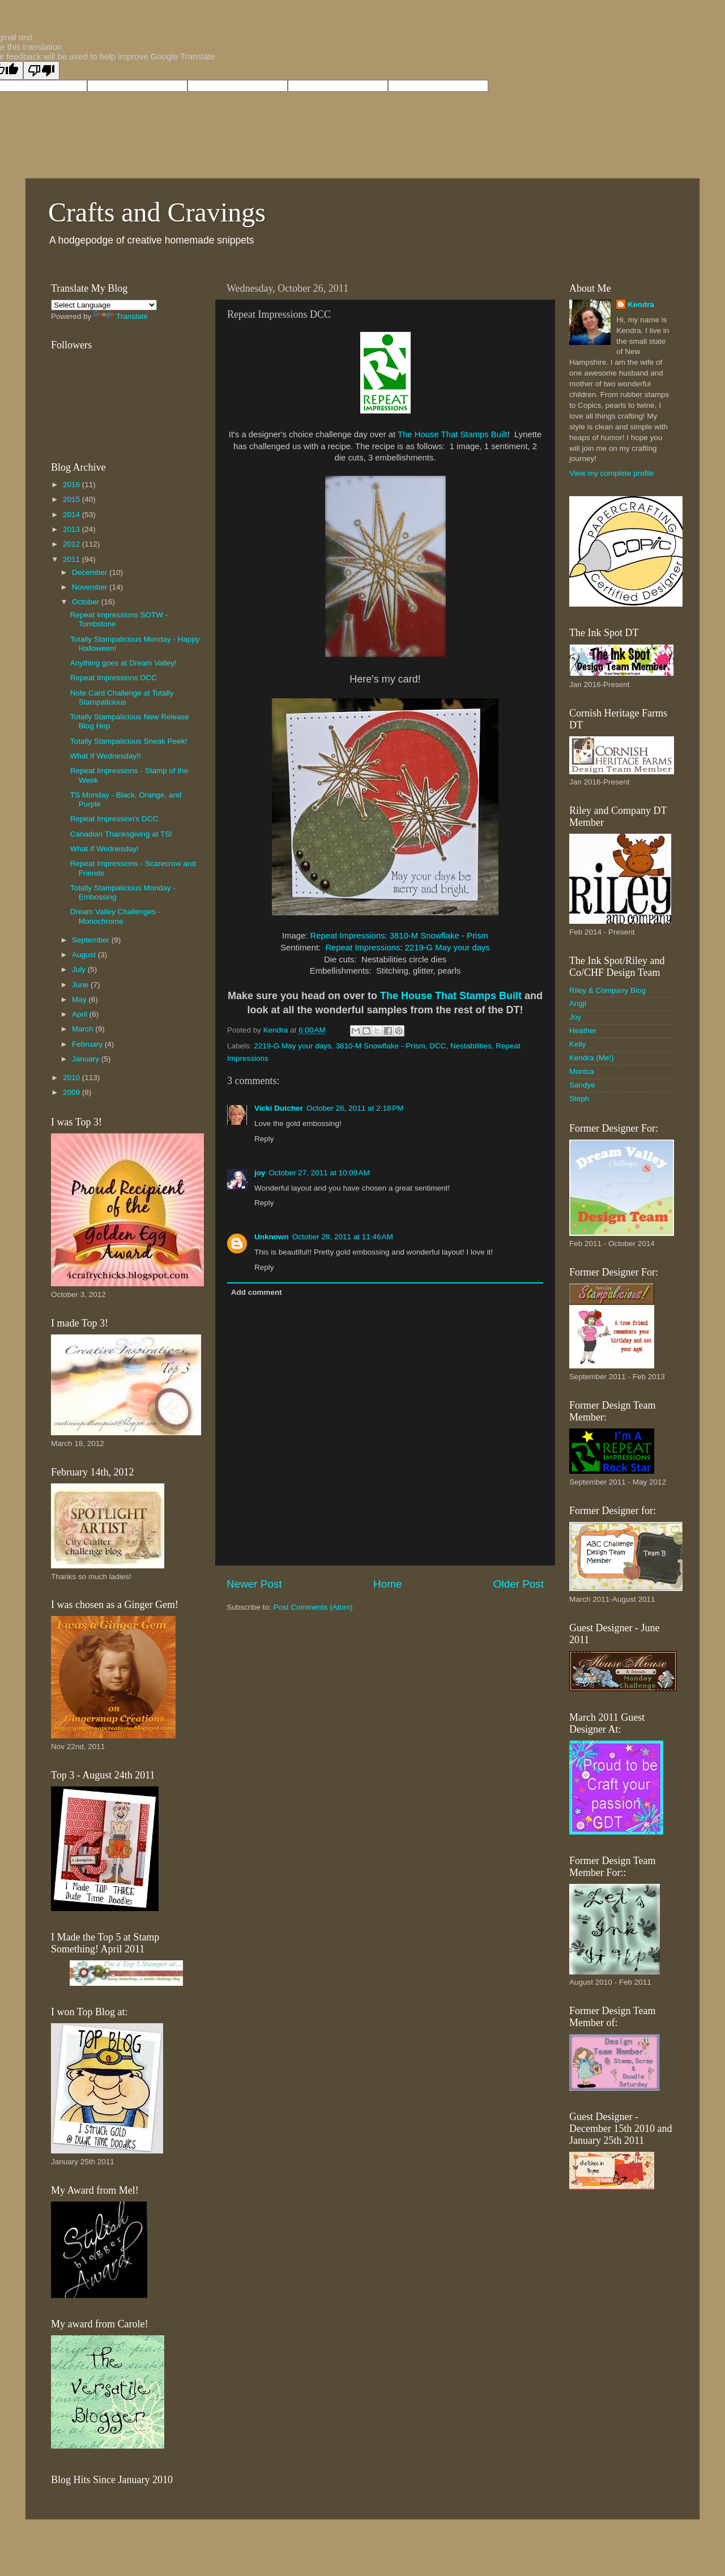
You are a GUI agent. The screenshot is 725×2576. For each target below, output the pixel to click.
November (90, 587)
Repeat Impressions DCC (113, 677)
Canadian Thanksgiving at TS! (121, 834)
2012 (72, 544)
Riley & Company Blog (607, 990)
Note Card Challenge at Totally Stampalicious (122, 697)
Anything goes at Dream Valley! (123, 663)
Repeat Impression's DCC (114, 818)
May (80, 999)
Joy (575, 1017)
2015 (72, 499)
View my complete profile (611, 473)
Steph (579, 1098)
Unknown (271, 1236)
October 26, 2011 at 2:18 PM (354, 1108)
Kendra (641, 304)
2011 (72, 559)
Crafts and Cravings (157, 212)
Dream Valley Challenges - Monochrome (115, 916)
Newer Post (254, 1584)
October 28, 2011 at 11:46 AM (342, 1236)
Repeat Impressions (347, 935)
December (90, 572)
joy (260, 1172)
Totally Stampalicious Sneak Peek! (128, 741)
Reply (264, 1139)
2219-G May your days (447, 947)
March (83, 1029)
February (88, 1044)
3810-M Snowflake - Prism (439, 935)
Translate (120, 316)
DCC (437, 1046)
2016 (72, 484)
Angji (577, 1003)
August (85, 954)
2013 (72, 529)
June (81, 984)
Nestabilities (471, 1046)
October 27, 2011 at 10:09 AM (319, 1172)
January (86, 1059)
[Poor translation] (41, 70)
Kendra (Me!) (591, 1058)
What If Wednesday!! (105, 756)
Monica (581, 1071)
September (92, 940)
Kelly (577, 1044)
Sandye (582, 1085)
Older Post (518, 1584)
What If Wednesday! (104, 849)
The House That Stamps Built (453, 434)
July (80, 969)
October (86, 602)
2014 (72, 514)
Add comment (256, 1292)
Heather (582, 1030)
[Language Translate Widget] (104, 305)
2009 (72, 1092)
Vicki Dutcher (278, 1108)
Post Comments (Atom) (313, 1607)
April (80, 1014)
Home (387, 1584)
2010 (72, 1077)
